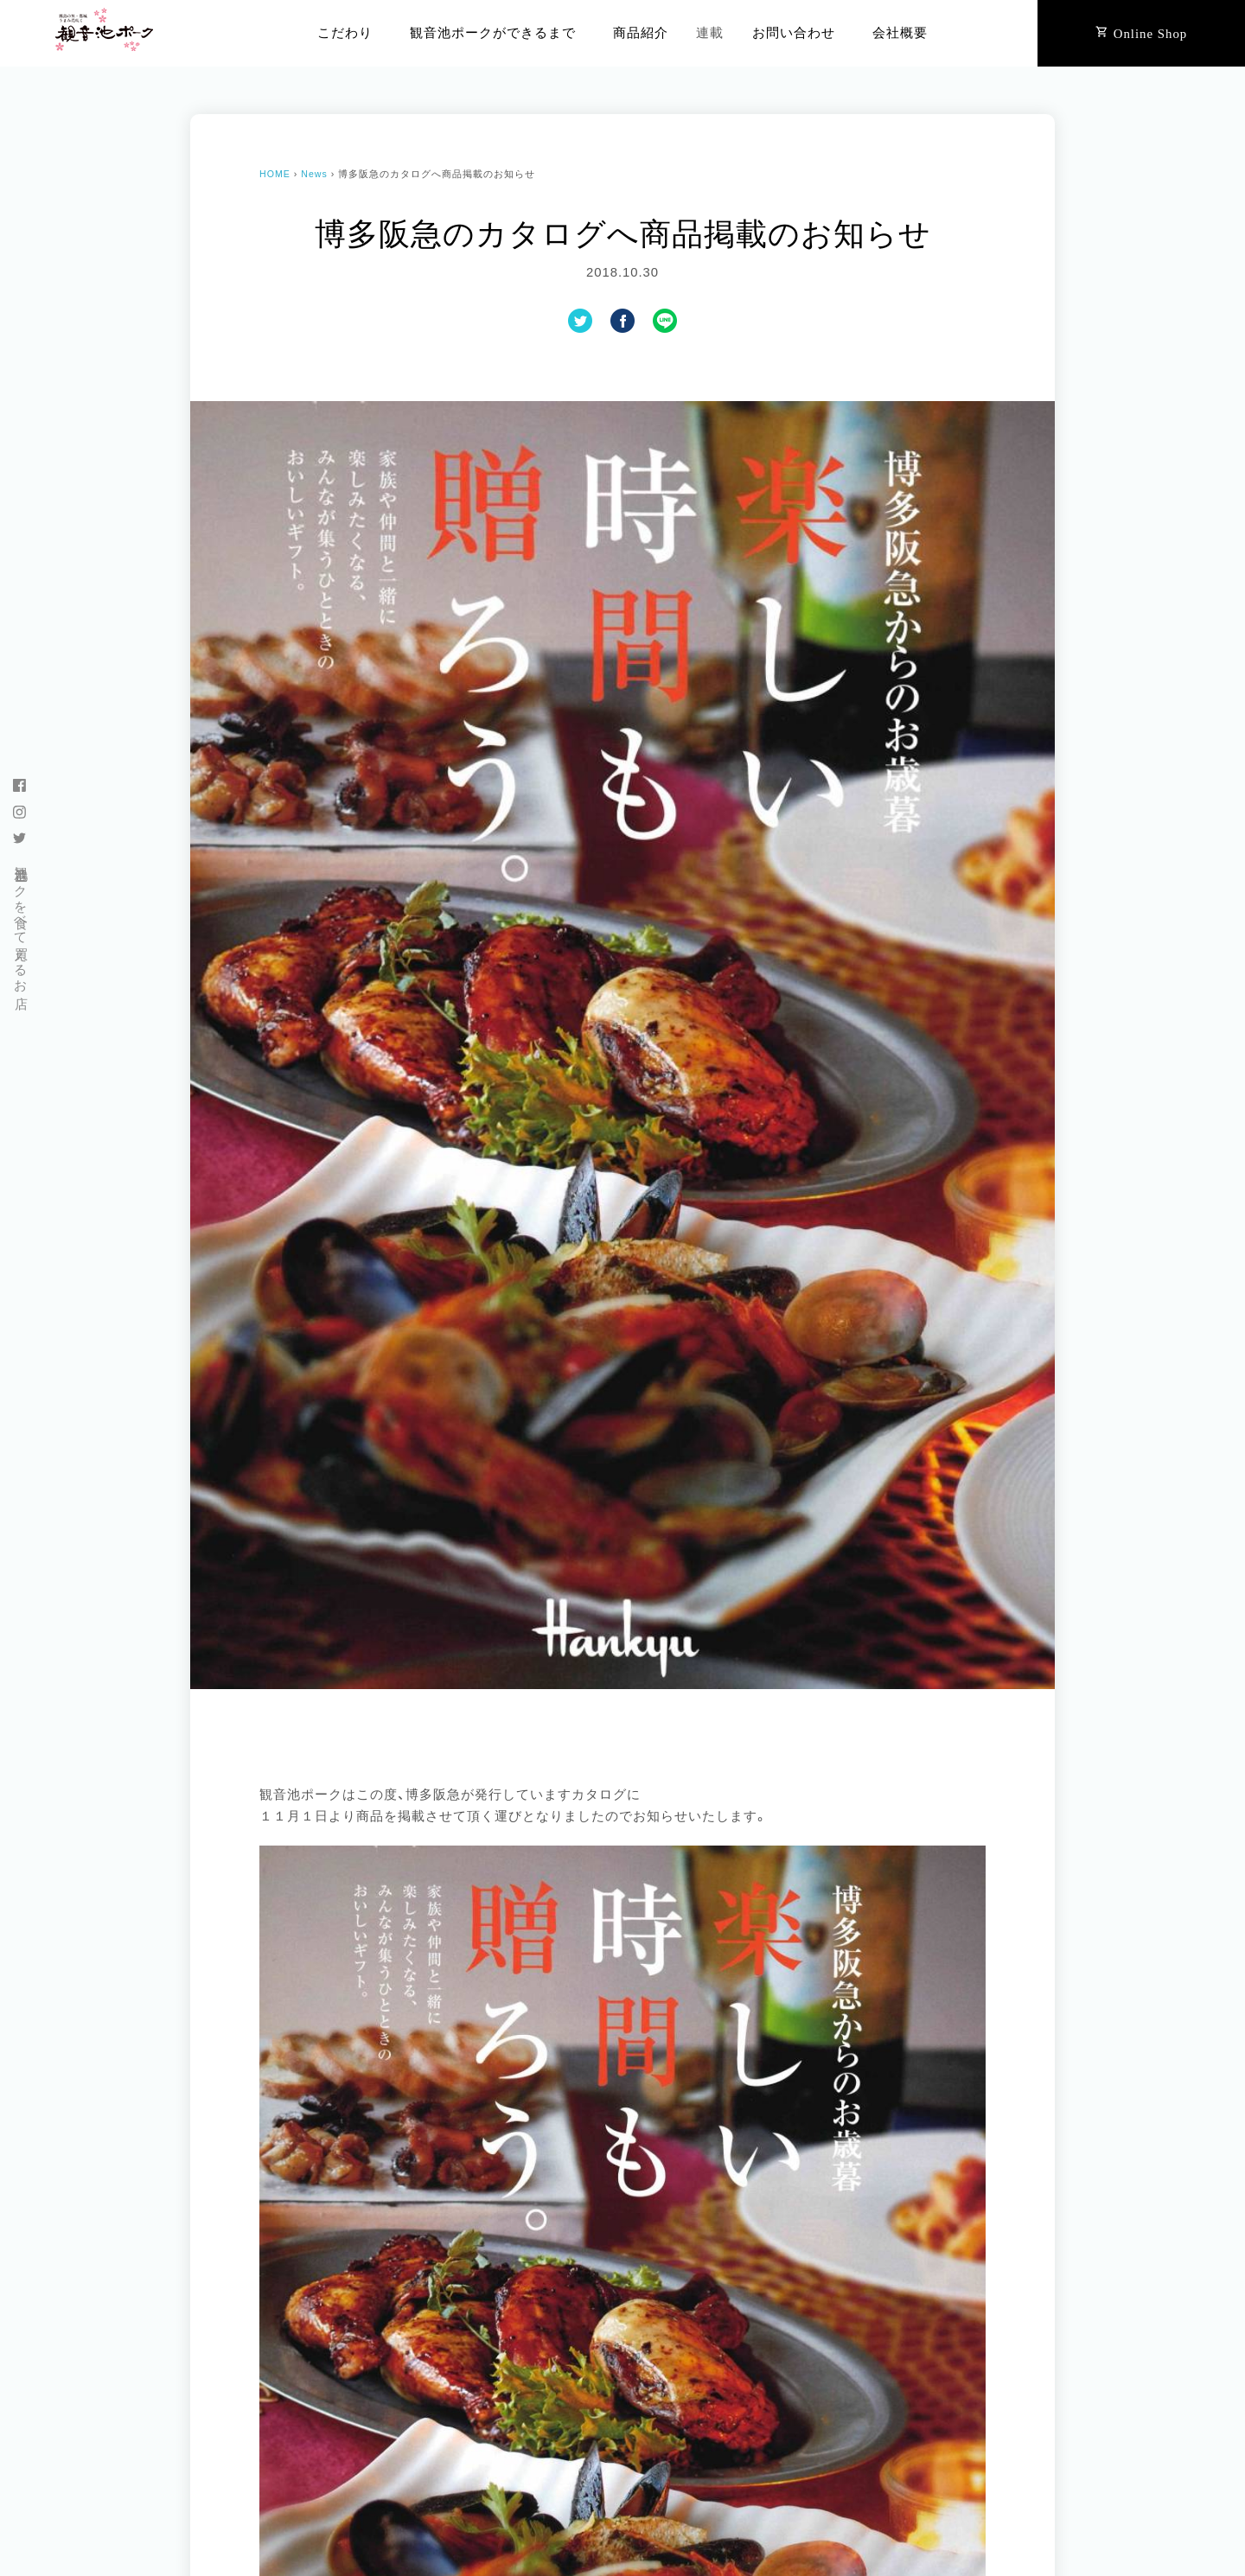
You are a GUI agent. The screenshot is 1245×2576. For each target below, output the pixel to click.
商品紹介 (640, 33)
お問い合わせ (793, 33)
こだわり (345, 33)
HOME (274, 174)
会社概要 (900, 33)
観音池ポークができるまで (493, 33)
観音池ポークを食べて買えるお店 (21, 922)
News (314, 174)
